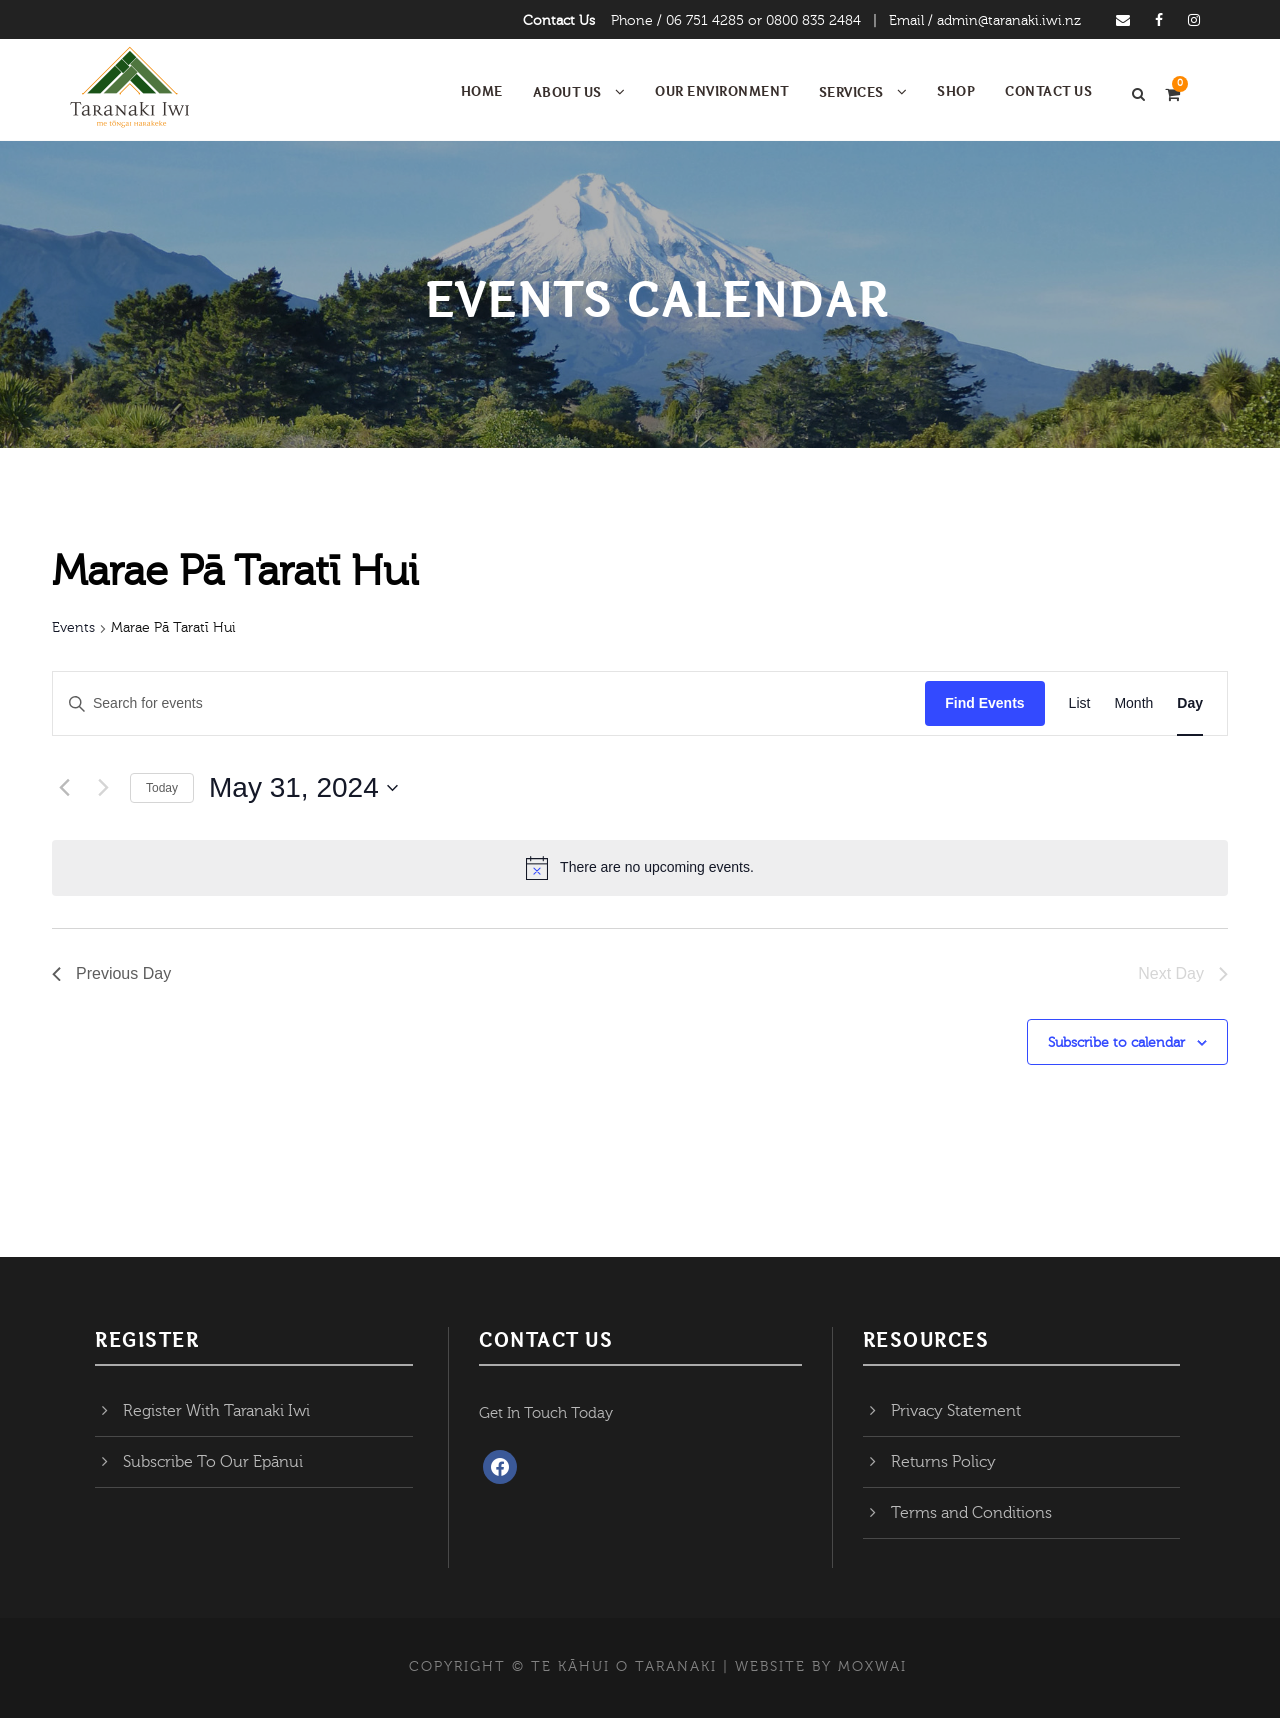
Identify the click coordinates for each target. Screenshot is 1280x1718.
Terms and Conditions (971, 1513)
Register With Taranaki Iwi (216, 1411)
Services (851, 92)
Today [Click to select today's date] (162, 788)
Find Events (984, 703)
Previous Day (111, 973)
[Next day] (103, 788)
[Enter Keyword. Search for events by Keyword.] (489, 703)
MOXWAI (872, 1667)
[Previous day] (64, 788)
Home (482, 91)
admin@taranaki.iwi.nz (1009, 21)
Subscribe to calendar (1116, 1043)
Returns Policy (943, 1462)
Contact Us (559, 21)
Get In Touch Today (546, 1413)
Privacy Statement (956, 1411)
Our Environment (722, 91)
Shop (956, 91)
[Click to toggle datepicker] (303, 788)
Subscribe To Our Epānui (213, 1462)
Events (73, 628)
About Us (567, 92)
